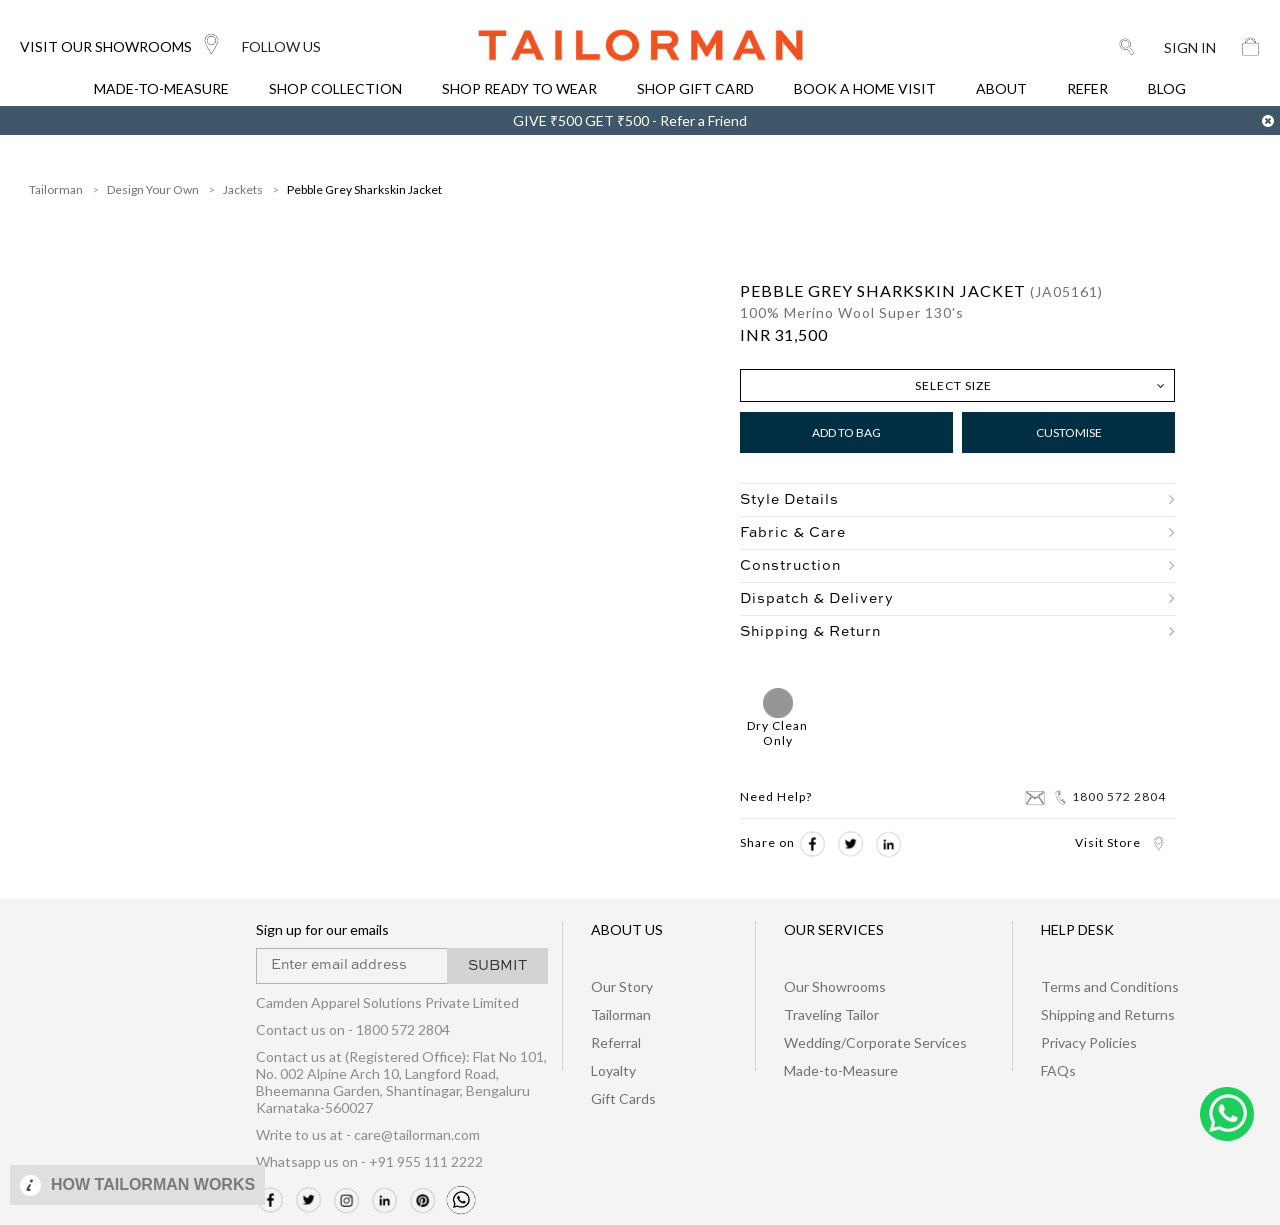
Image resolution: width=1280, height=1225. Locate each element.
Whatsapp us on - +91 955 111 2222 (369, 1161)
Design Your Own (153, 189)
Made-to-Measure (841, 1070)
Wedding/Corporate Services (875, 1042)
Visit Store (1120, 842)
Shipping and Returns (1108, 1014)
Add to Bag (846, 432)
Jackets (243, 189)
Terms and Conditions (1110, 986)
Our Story (622, 986)
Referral (616, 1042)
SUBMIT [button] (497, 966)
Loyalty (613, 1070)
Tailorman (56, 189)
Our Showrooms (835, 986)
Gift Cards (623, 1098)
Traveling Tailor (831, 1014)
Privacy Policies (1089, 1042)
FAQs (1058, 1070)
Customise (1069, 432)
